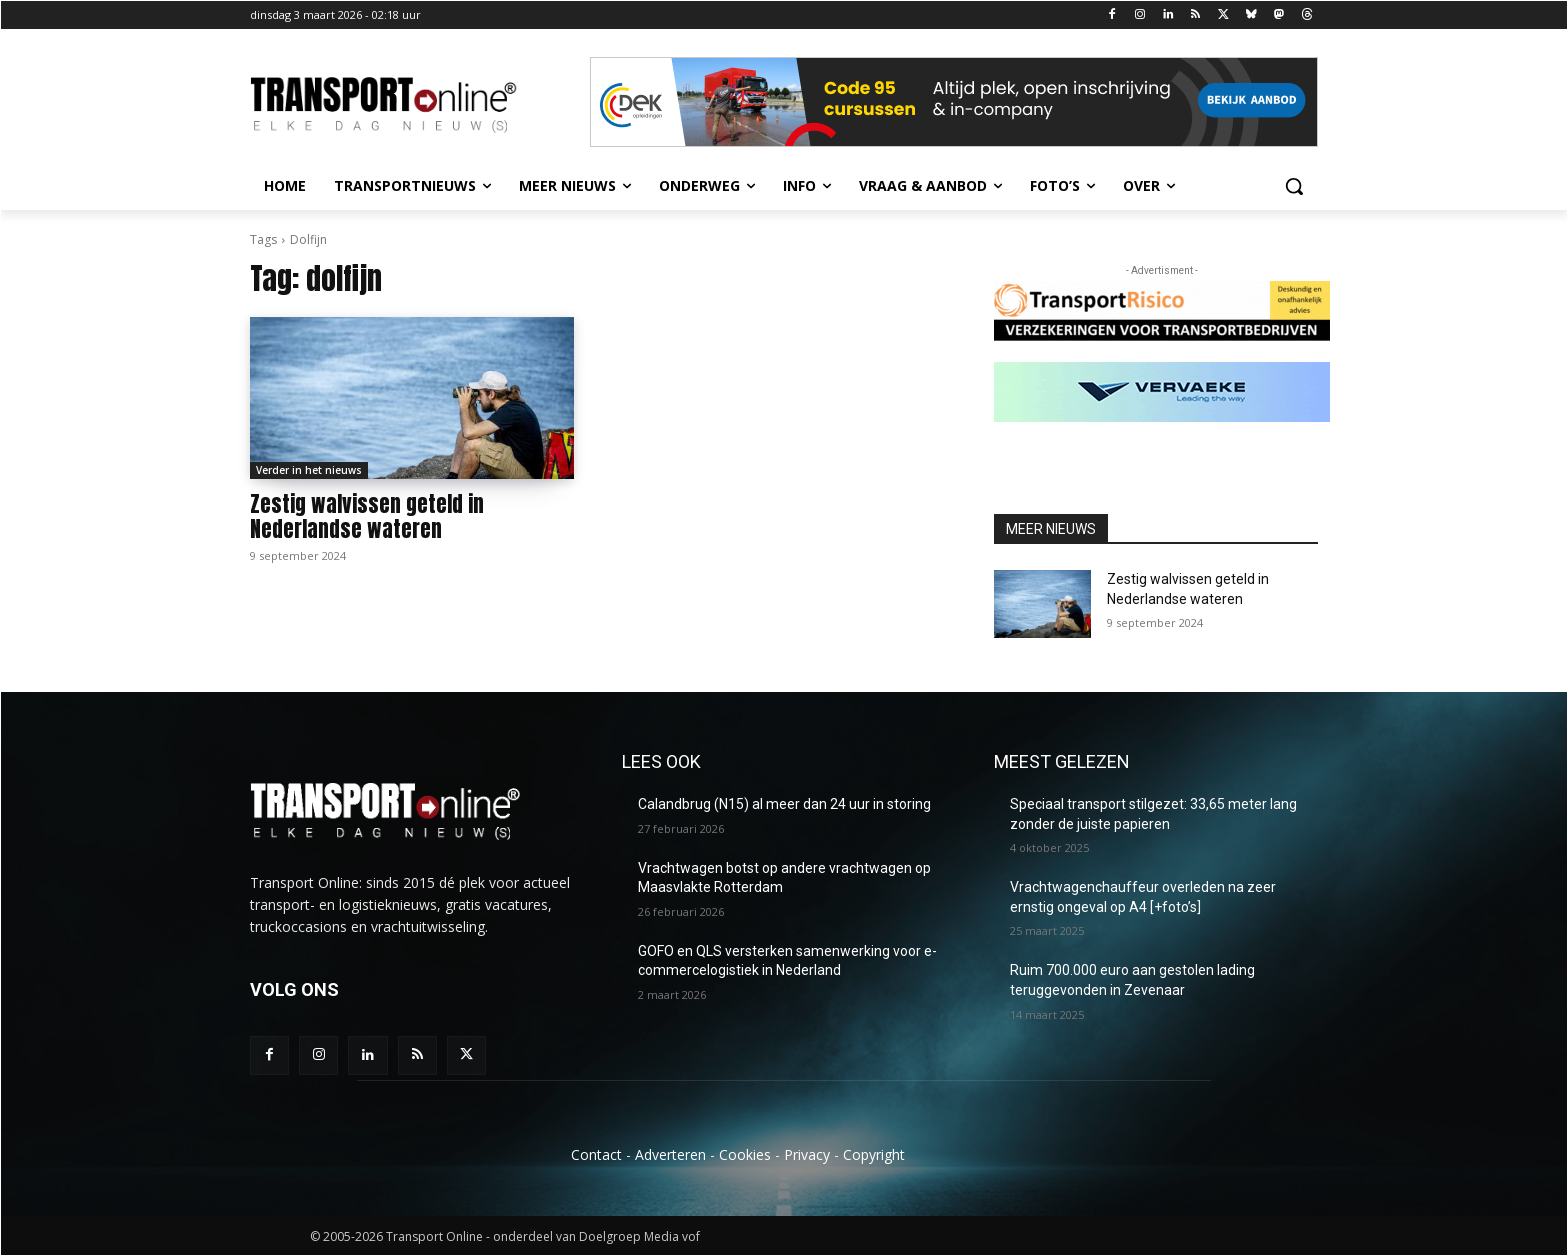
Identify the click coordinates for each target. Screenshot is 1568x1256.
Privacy (807, 1154)
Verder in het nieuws (309, 470)
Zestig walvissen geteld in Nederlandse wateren (367, 516)
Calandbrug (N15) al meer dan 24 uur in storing (784, 804)
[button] (1294, 186)
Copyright (874, 1154)
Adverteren (670, 1154)
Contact (596, 1154)
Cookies (745, 1154)
